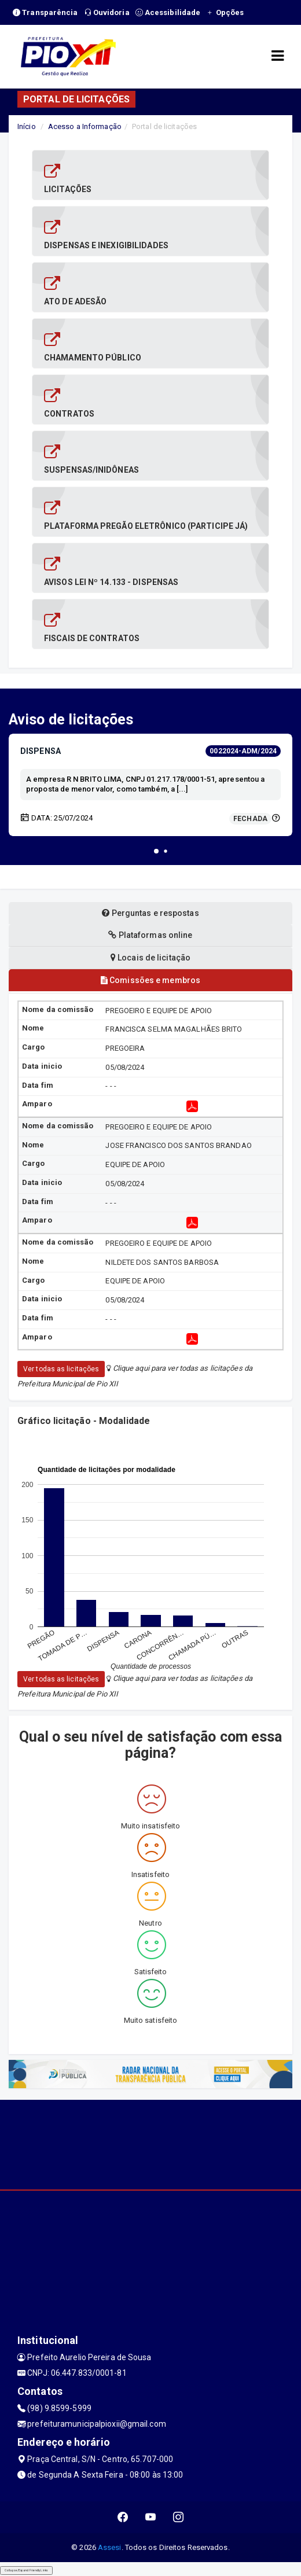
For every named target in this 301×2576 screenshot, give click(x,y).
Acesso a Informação (85, 126)
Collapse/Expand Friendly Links (26, 2570)
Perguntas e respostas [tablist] (150, 913)
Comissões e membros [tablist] (150, 980)
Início (26, 126)
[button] (156, 851)
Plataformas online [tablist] (150, 935)
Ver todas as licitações (61, 1369)
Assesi (110, 2547)
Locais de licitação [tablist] (150, 957)
